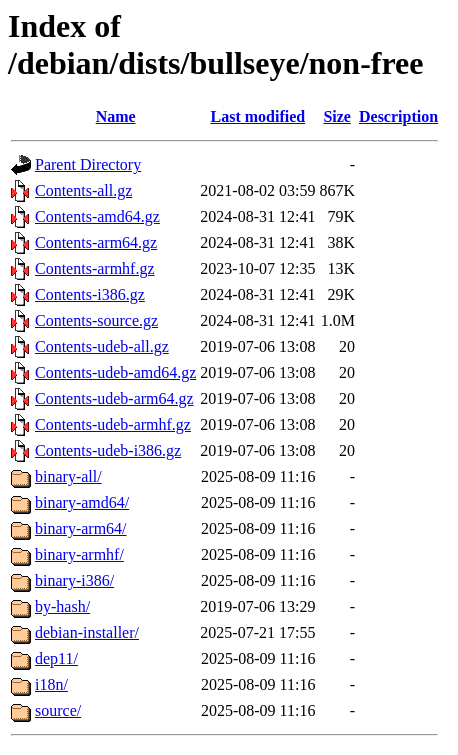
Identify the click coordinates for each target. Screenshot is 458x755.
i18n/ (51, 684)
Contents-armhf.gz (95, 268)
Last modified (258, 116)
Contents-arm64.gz (96, 242)
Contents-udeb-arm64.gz (114, 398)
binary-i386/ (74, 580)
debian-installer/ (87, 632)
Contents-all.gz (83, 190)
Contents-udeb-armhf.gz (113, 424)
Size (337, 116)
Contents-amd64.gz (97, 216)
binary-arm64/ (81, 528)
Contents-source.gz (96, 320)
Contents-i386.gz (90, 294)
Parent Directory (88, 164)
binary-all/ (68, 476)
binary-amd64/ (82, 502)
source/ (58, 710)
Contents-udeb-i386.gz (108, 450)
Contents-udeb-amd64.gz (115, 372)
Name (116, 116)
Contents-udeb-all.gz (102, 346)
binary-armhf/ (79, 554)
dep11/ (56, 658)
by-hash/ (62, 606)
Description (398, 116)
